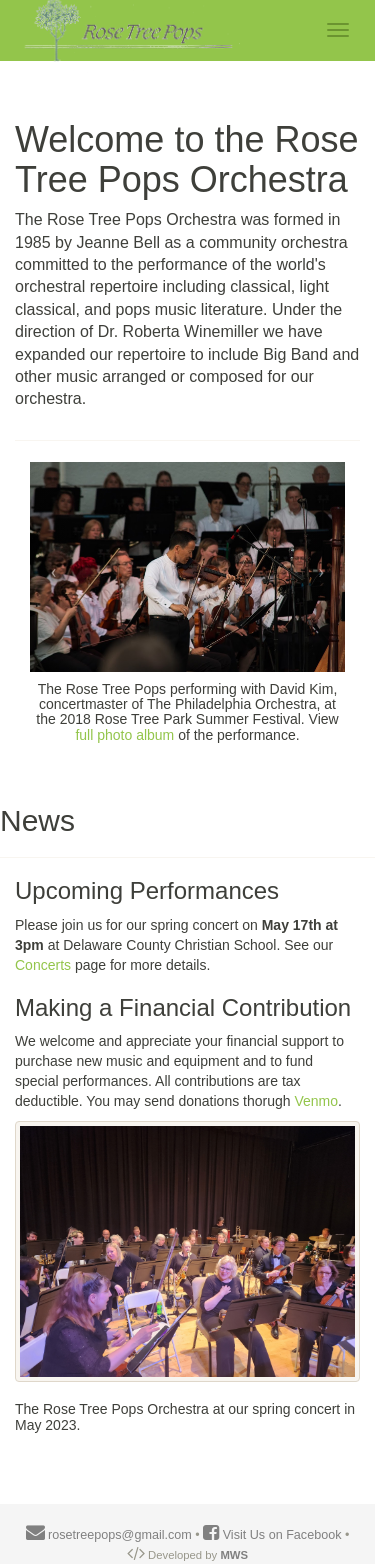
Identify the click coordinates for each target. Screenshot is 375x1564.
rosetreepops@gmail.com (109, 1535)
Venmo (316, 1101)
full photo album (124, 735)
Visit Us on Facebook (274, 1535)
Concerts (43, 965)
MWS (234, 1555)
